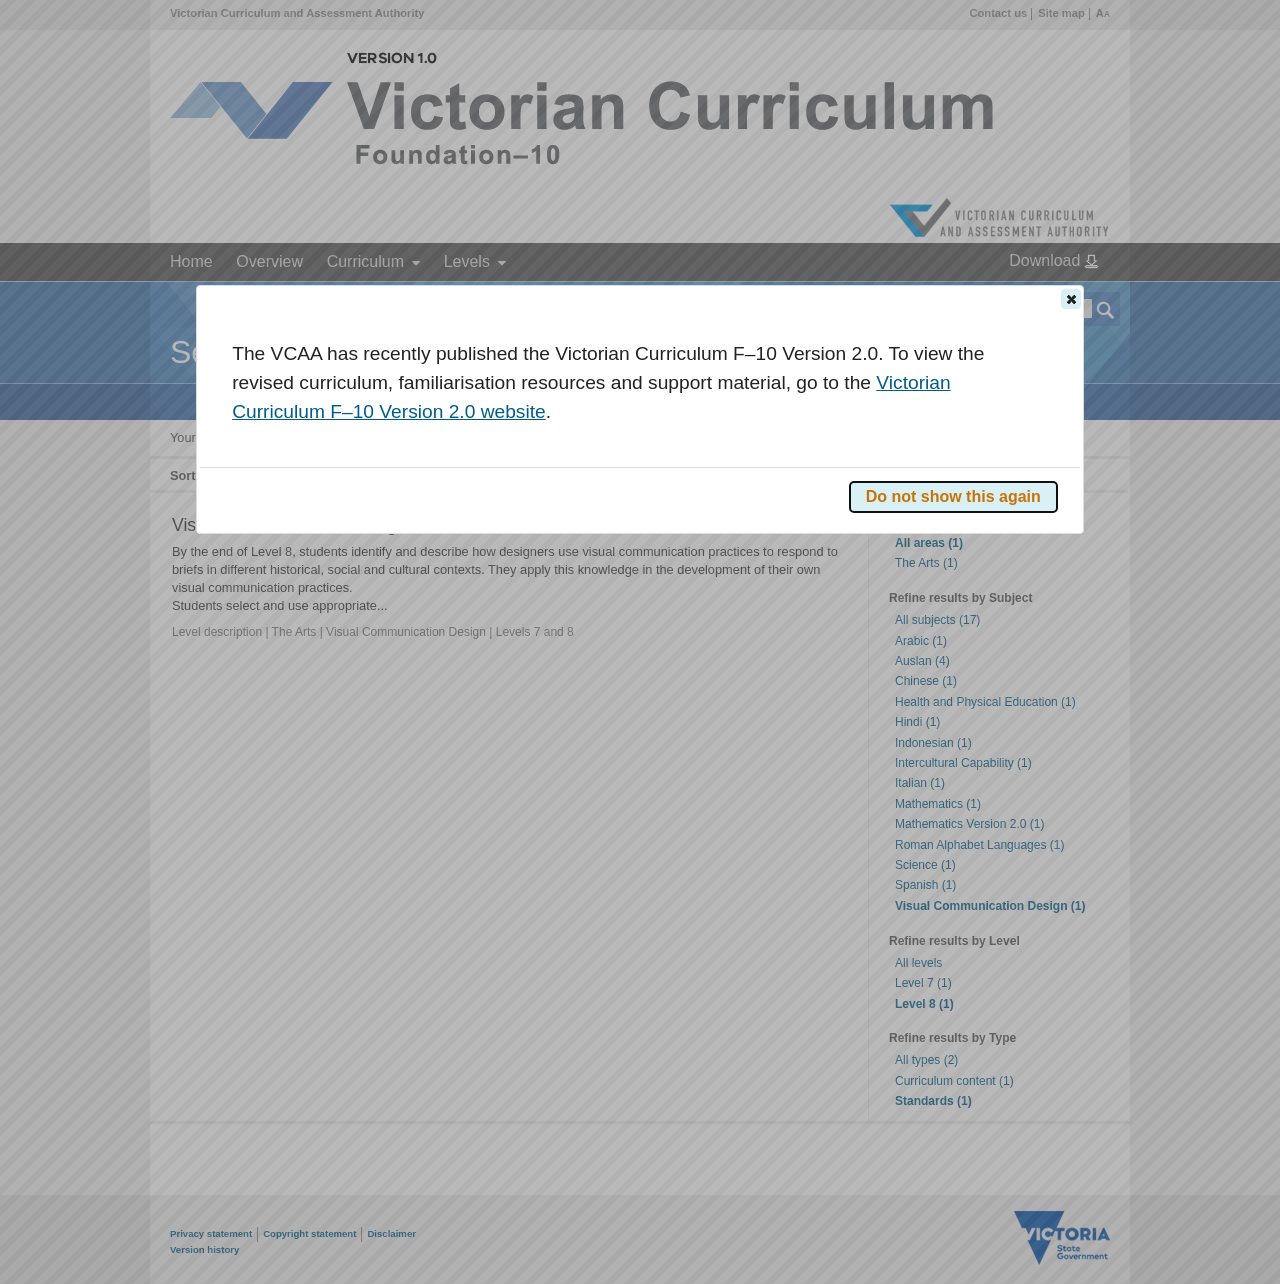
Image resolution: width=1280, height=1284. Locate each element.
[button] (1071, 299)
